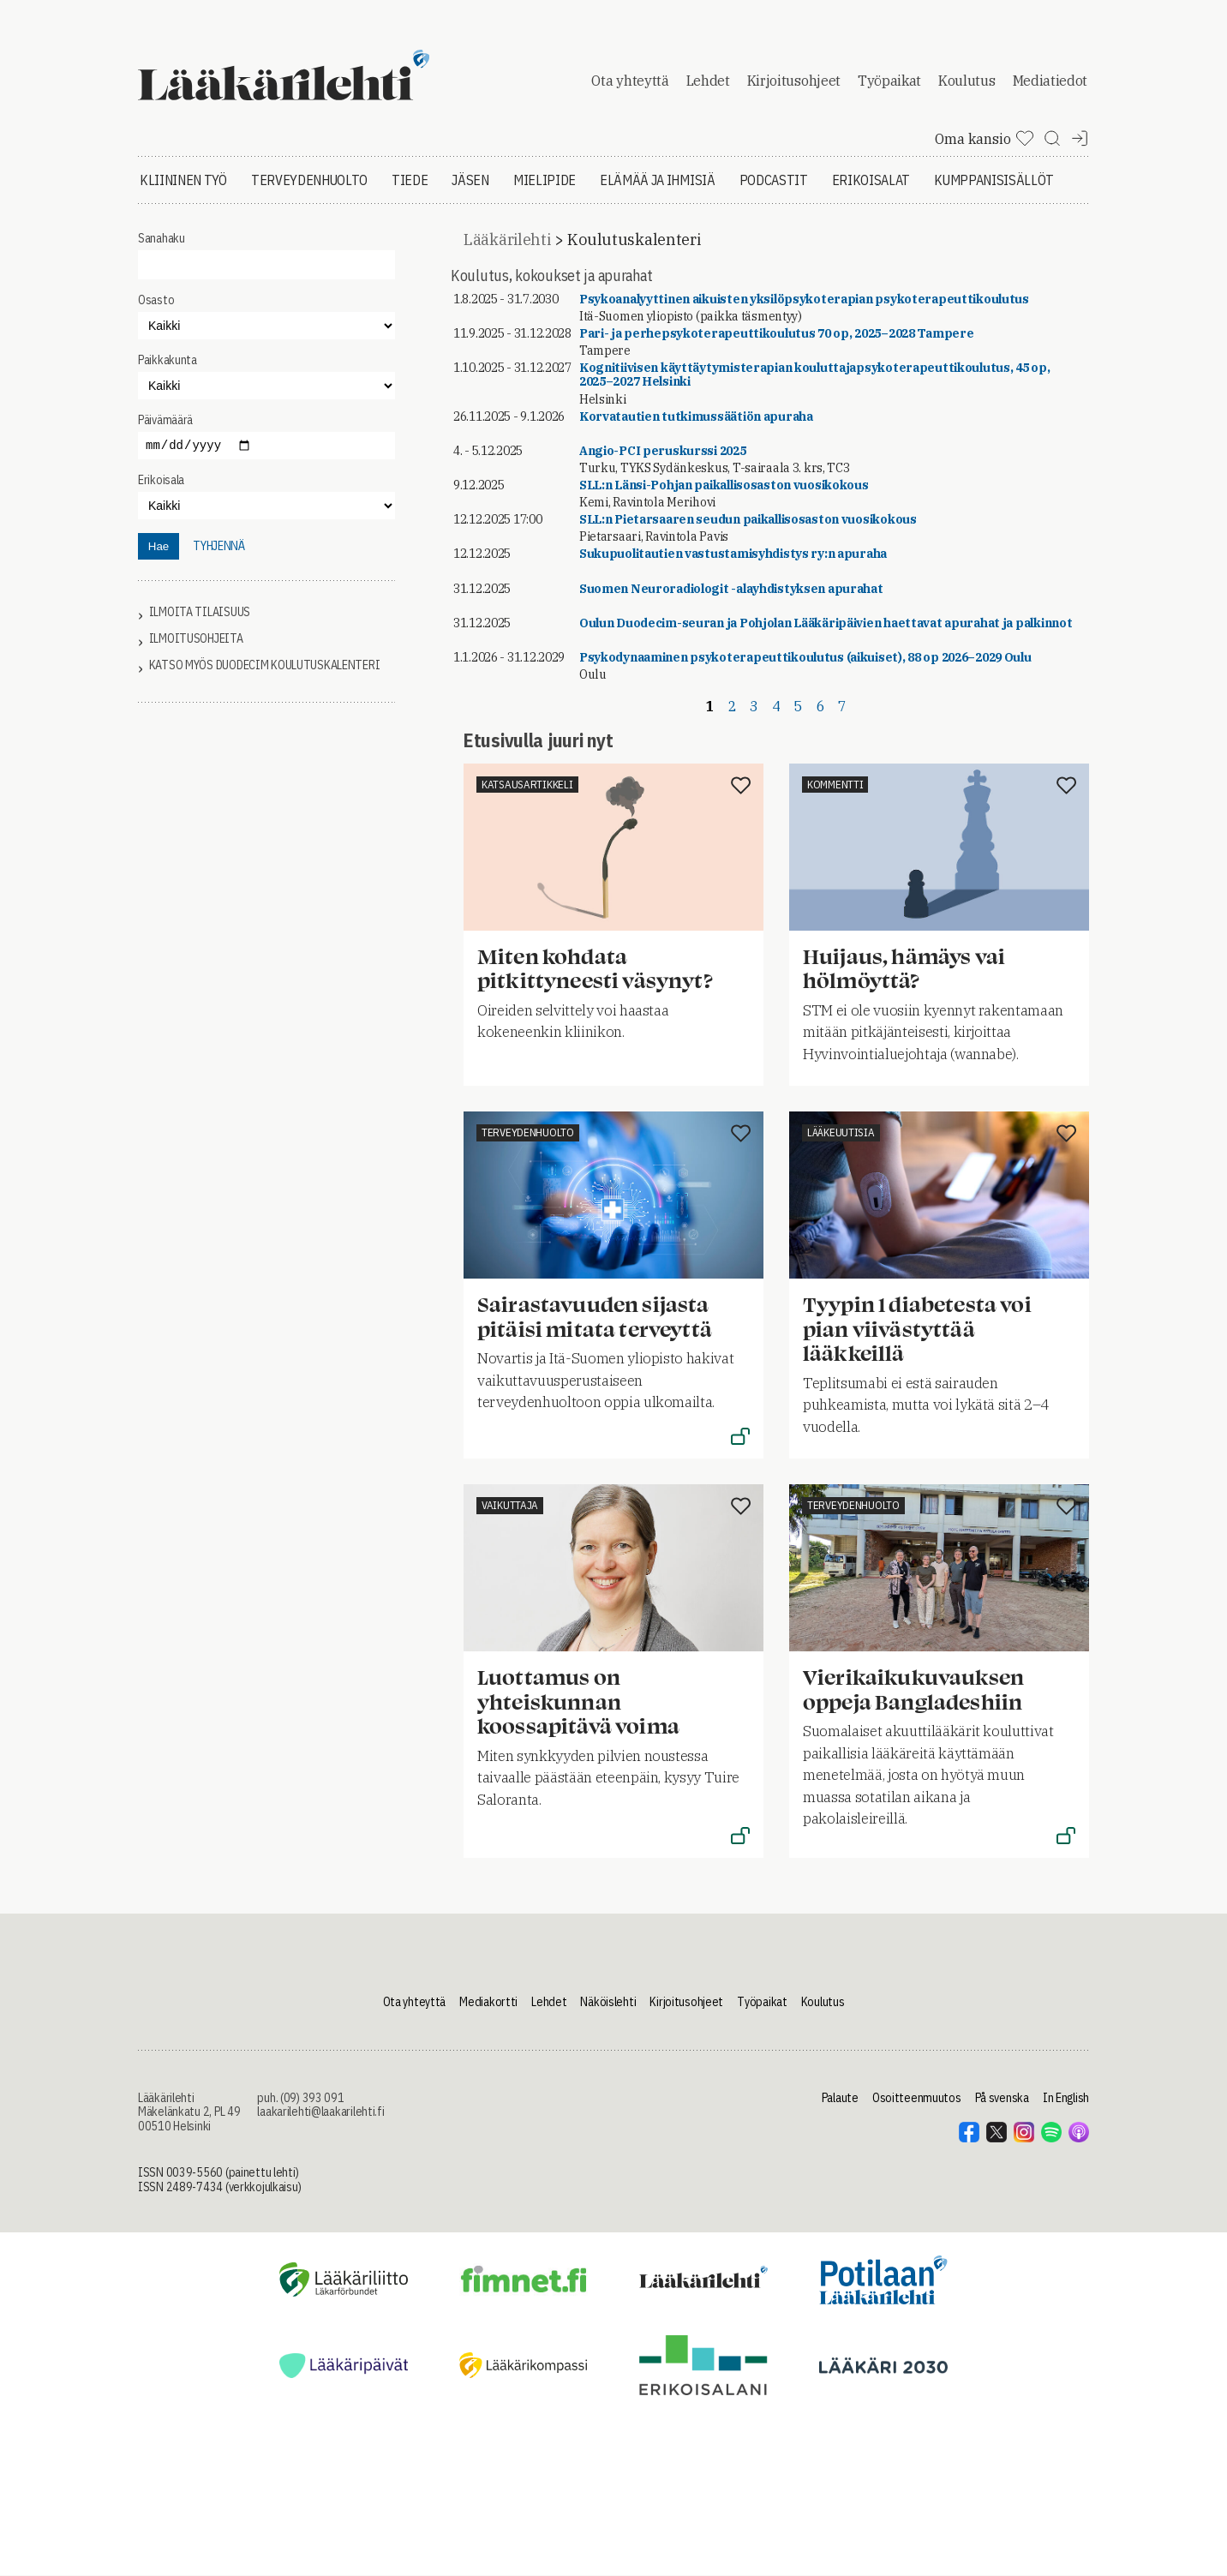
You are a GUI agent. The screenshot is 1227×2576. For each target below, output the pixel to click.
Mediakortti (488, 2002)
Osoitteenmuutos (916, 2098)
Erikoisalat (871, 180)
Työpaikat (889, 80)
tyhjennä (219, 546)
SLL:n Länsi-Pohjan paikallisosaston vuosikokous (724, 485)
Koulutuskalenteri (633, 239)
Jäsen (470, 180)
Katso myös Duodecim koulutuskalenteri (264, 665)
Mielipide (544, 180)
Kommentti (835, 784)
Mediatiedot (1050, 80)
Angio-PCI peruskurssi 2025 (662, 450)
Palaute (840, 2098)
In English (1066, 2098)
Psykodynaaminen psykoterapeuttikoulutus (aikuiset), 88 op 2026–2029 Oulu (805, 657)
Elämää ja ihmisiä (657, 180)
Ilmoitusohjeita (196, 639)
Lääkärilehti (507, 239)
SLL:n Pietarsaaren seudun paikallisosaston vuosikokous (748, 519)
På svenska (1002, 2098)
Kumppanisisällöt (994, 180)
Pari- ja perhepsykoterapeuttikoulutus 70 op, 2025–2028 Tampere (776, 333)
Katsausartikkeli (527, 784)
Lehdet (708, 80)
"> (266, 385)
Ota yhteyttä (629, 80)
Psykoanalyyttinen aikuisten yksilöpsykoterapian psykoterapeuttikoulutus (804, 299)
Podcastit (773, 180)
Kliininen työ (183, 180)
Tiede (410, 180)
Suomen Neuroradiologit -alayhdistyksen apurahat (731, 588)
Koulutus (966, 80)
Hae (158, 546)
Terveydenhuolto (309, 180)
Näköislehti (608, 2002)
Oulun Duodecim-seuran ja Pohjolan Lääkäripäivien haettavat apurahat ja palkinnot (826, 623)
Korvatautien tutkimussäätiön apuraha (696, 416)
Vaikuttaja (510, 1505)
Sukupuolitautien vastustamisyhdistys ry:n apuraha (733, 553)
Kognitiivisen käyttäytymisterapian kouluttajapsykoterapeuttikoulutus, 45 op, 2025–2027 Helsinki (814, 374)
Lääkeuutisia (841, 1132)
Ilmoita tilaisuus (199, 612)
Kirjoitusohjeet (794, 80)
